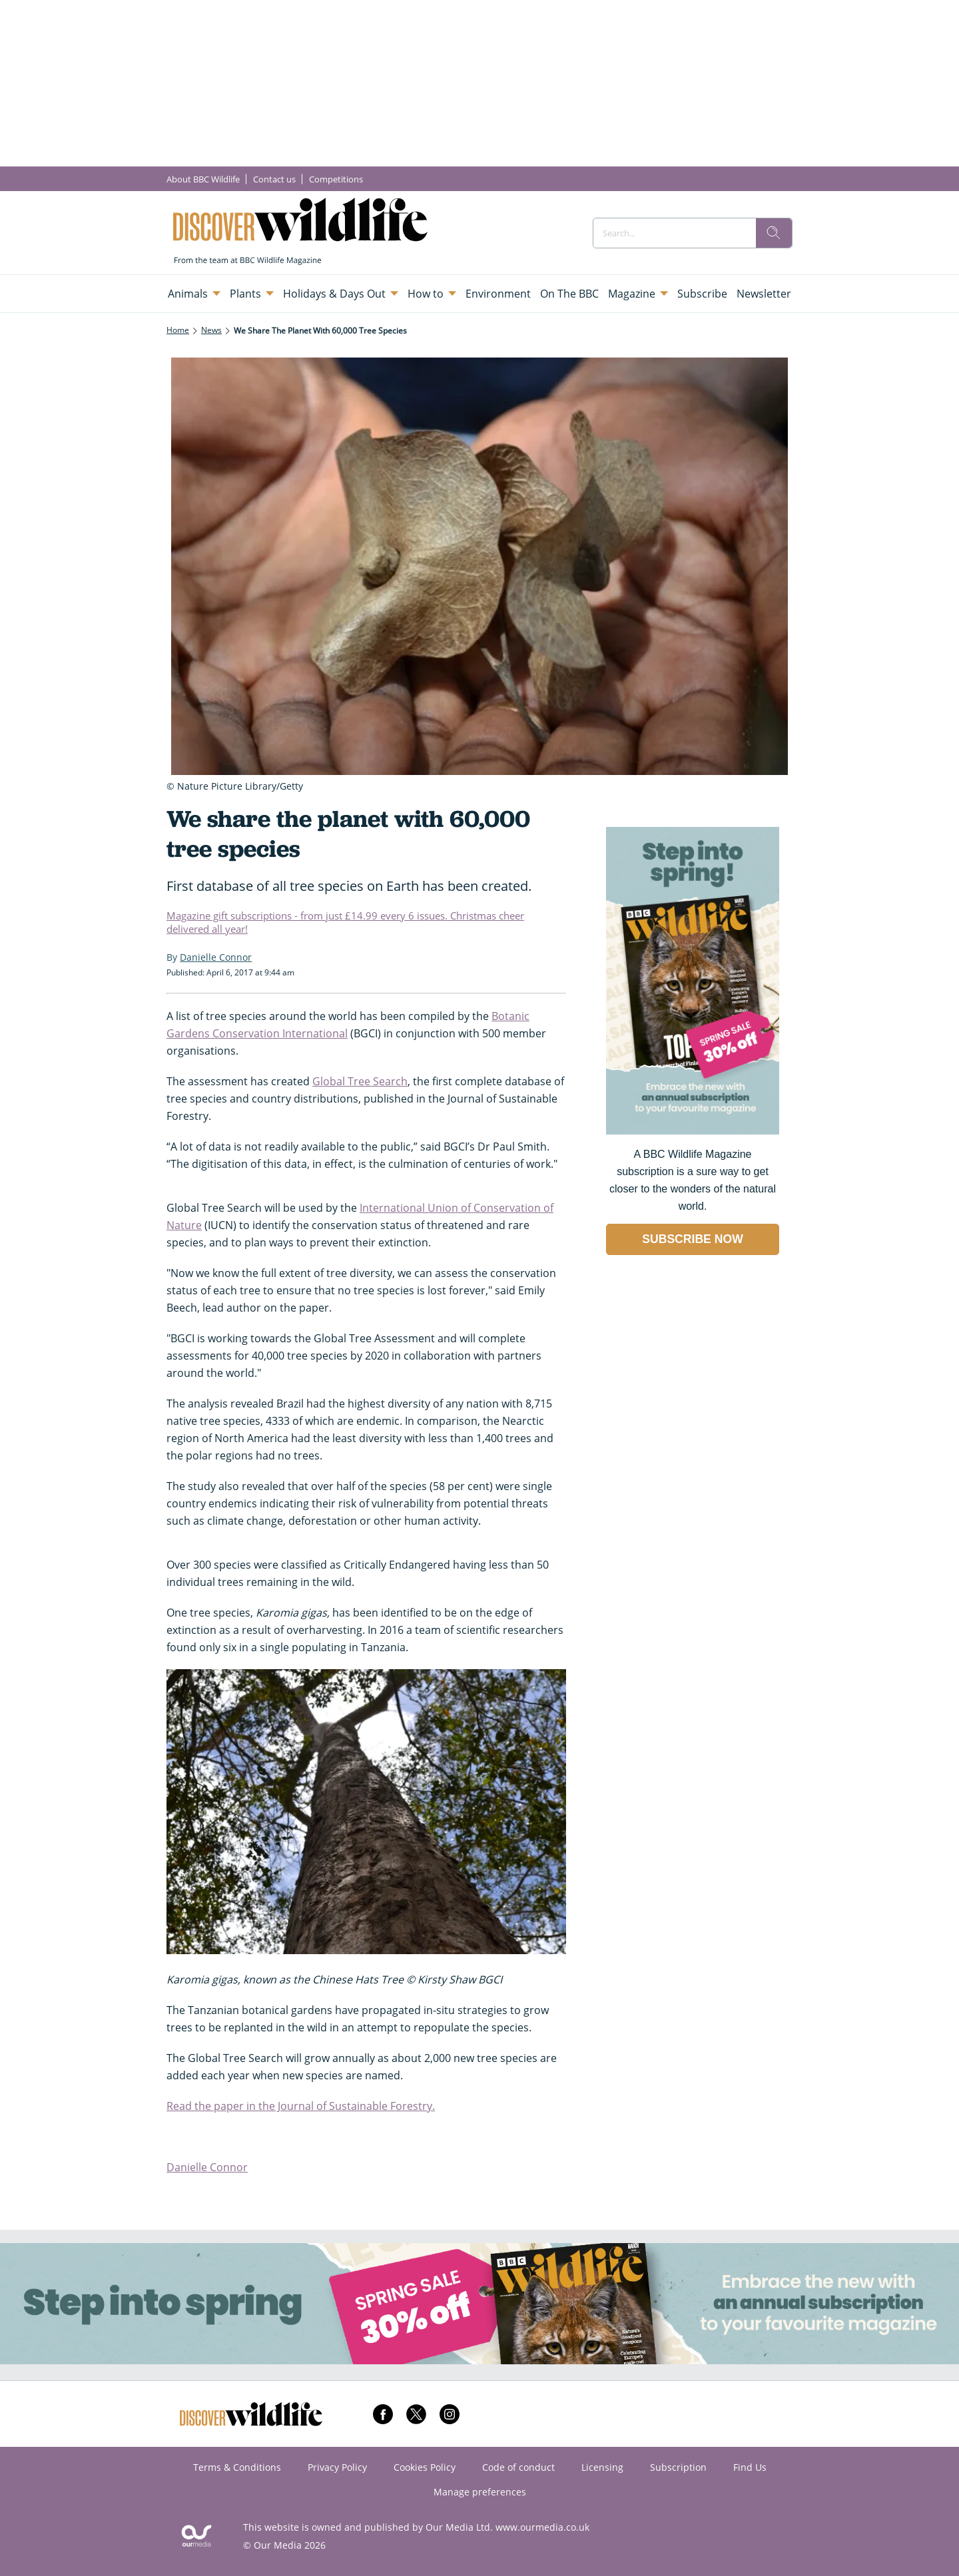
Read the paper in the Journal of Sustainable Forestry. (300, 2106)
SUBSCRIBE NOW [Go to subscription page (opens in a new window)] (692, 1239)
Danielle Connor (207, 2167)
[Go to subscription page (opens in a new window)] (692, 1131)
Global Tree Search (360, 1081)
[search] (774, 233)
